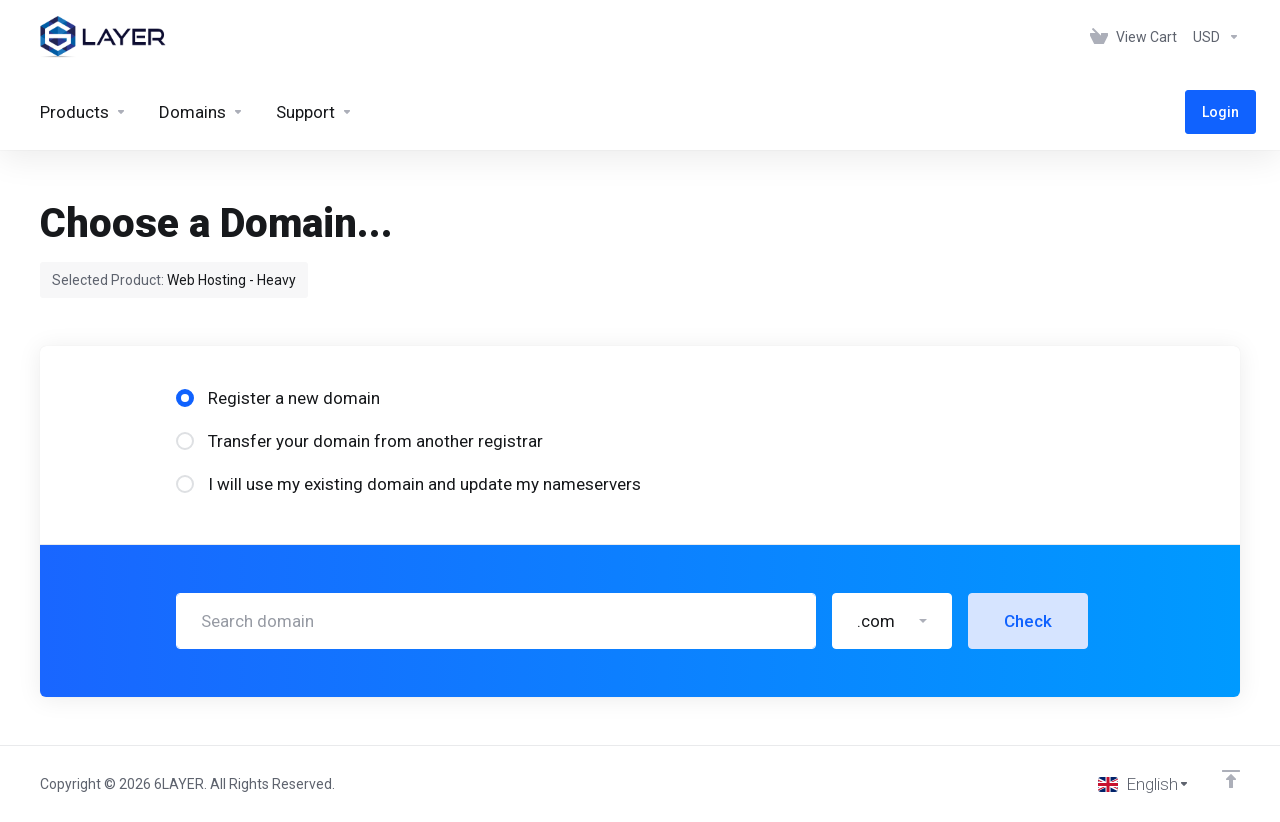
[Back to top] (1231, 779)
